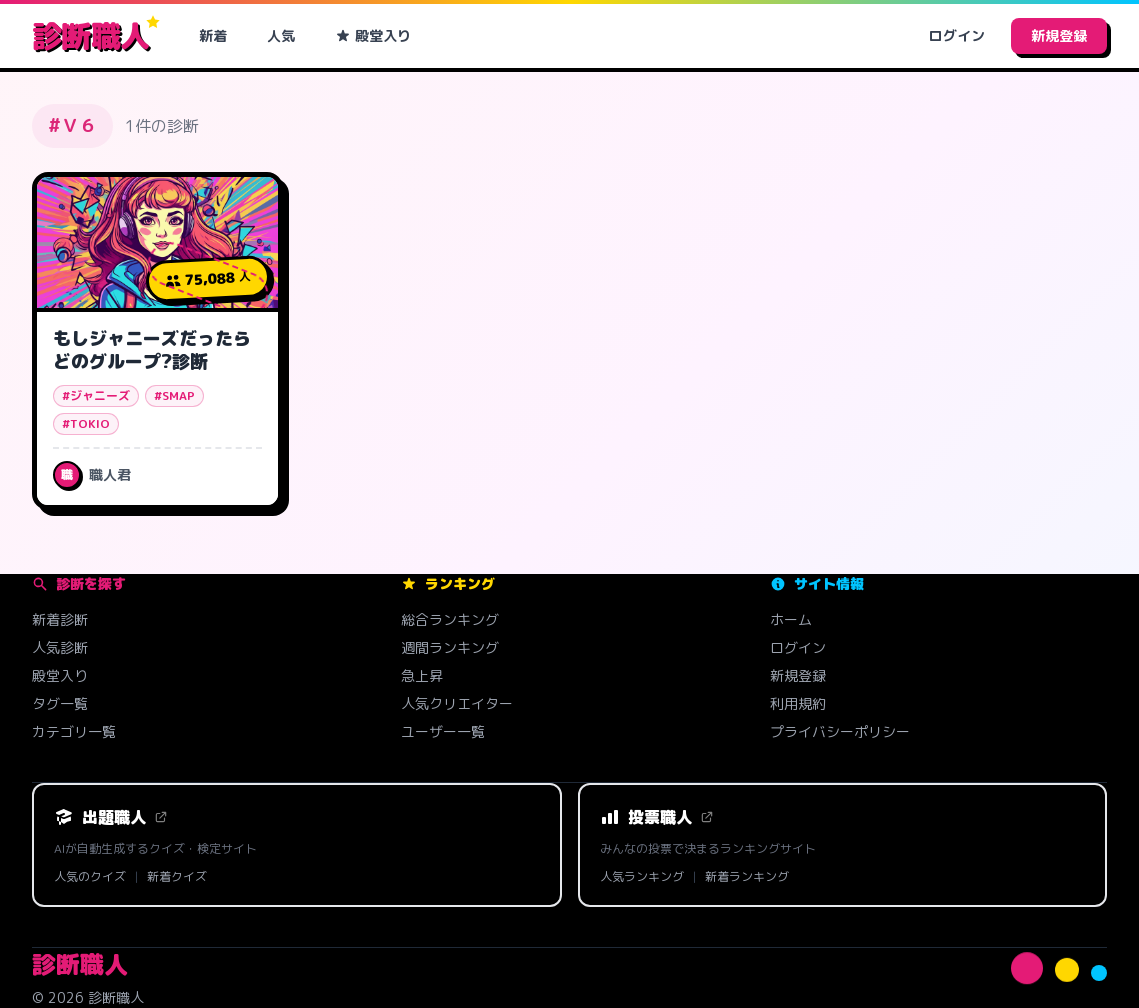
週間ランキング (450, 647)
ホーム (791, 619)
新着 (213, 35)
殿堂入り (373, 35)
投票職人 (657, 817)
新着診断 (60, 619)
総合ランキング (450, 619)
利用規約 (798, 703)
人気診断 (60, 647)
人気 (281, 35)
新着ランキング (747, 877)
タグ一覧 (60, 703)
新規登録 (1059, 35)
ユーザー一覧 (443, 731)
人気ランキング (642, 877)
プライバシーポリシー (840, 731)
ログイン (957, 35)
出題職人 (111, 817)
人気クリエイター (457, 703)
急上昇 (422, 675)
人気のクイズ (90, 877)
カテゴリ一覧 (74, 731)
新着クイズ (177, 877)
